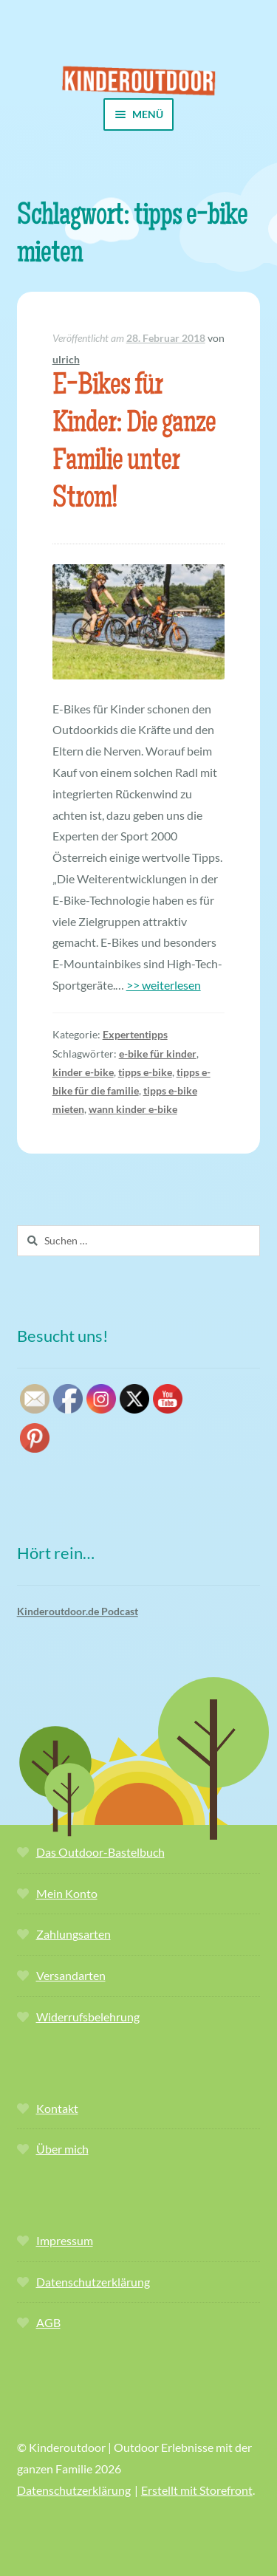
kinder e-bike (83, 1072)
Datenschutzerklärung (93, 2282)
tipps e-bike (145, 1072)
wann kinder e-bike (133, 1109)
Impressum (64, 2240)
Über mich (62, 2149)
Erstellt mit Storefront (197, 2490)
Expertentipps (135, 1034)
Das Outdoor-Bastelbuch (100, 1852)
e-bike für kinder (157, 1053)
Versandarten (71, 1975)
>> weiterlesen (163, 985)
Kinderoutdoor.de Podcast (77, 1611)
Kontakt (57, 2108)
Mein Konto (67, 1893)
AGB (48, 2322)
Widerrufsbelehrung (88, 2017)
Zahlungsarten (73, 1934)
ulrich (66, 359)
